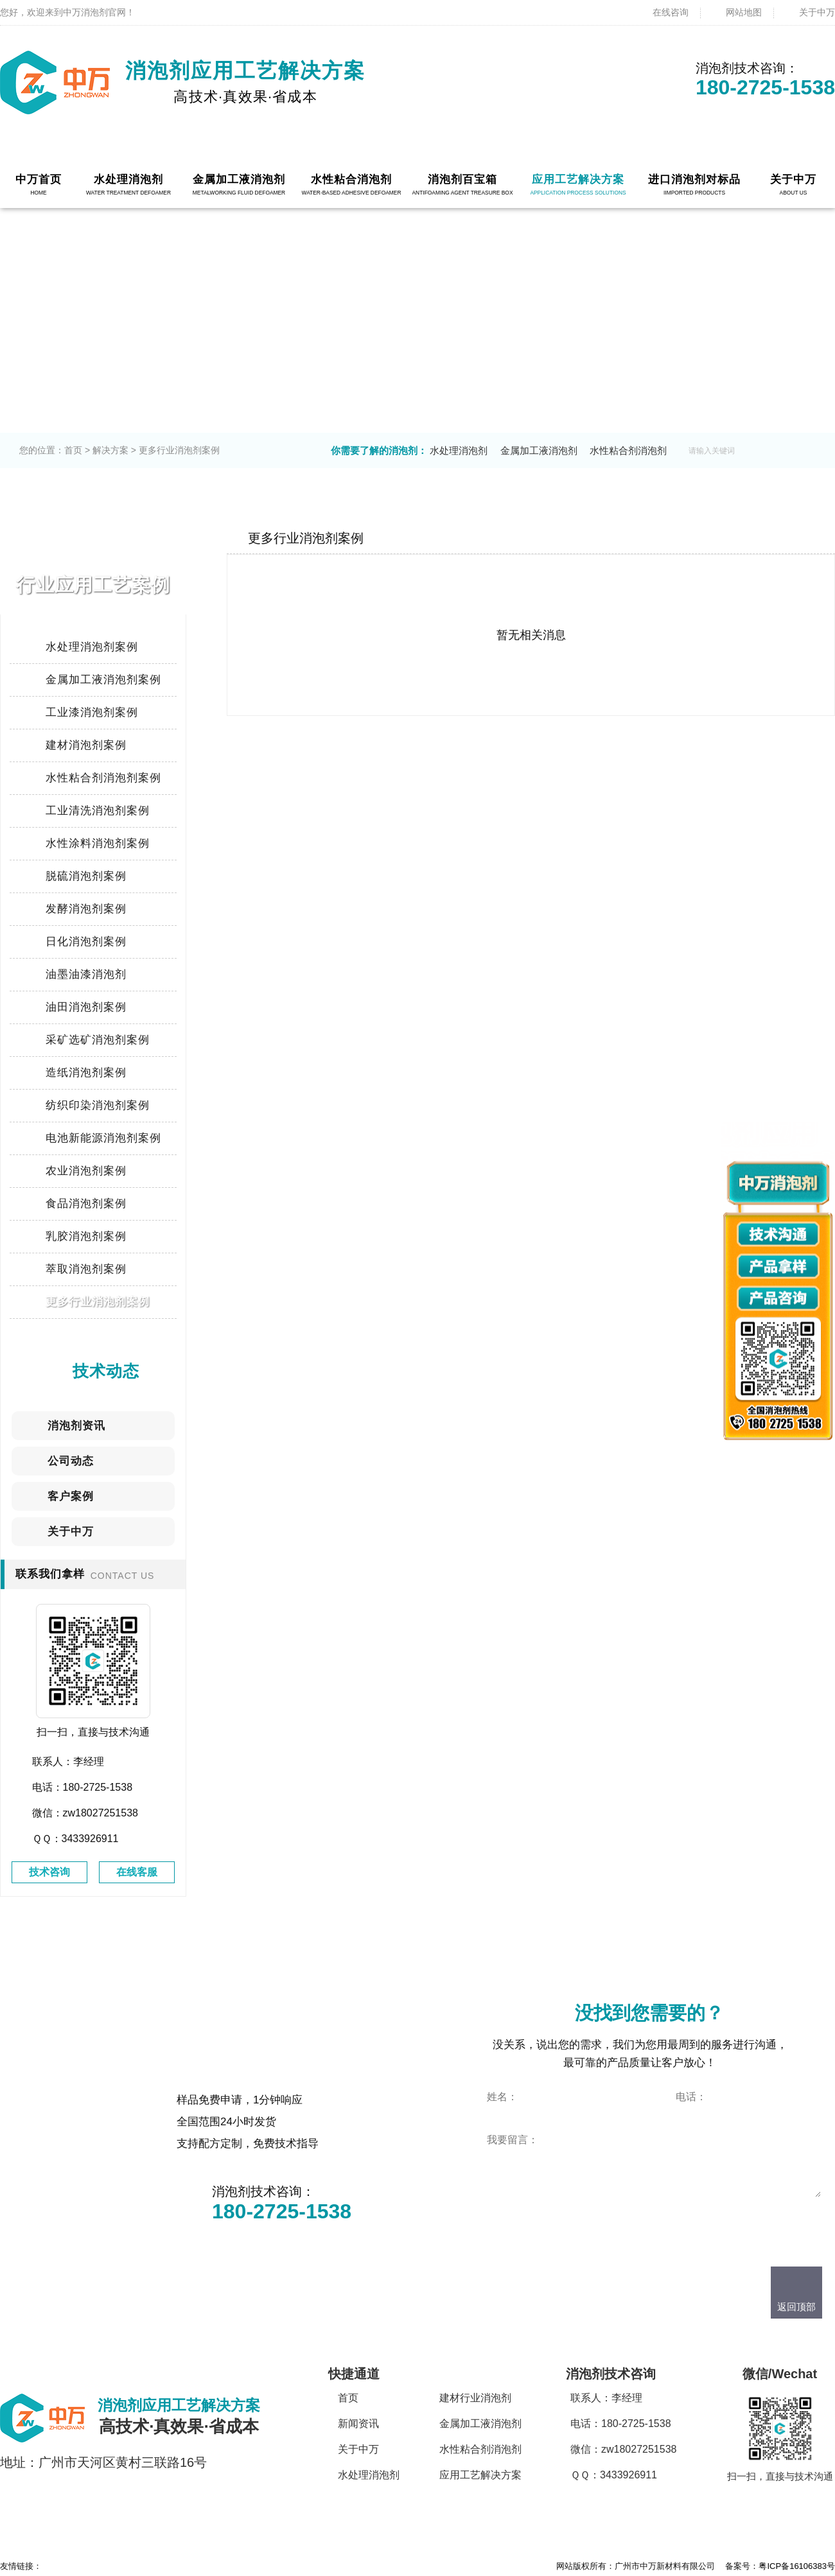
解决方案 (110, 450)
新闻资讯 (358, 2423)
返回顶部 (796, 2306)
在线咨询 (671, 12)
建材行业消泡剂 (475, 2397)
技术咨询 (49, 1872)
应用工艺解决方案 (480, 2474)
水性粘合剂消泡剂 (628, 450)
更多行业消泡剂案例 (179, 450)
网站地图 (744, 12)
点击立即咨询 (544, 2220)
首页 (73, 450)
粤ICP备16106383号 (797, 2566)
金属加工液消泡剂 (538, 450)
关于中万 (817, 12)
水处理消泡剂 (459, 450)
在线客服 (136, 1872)
